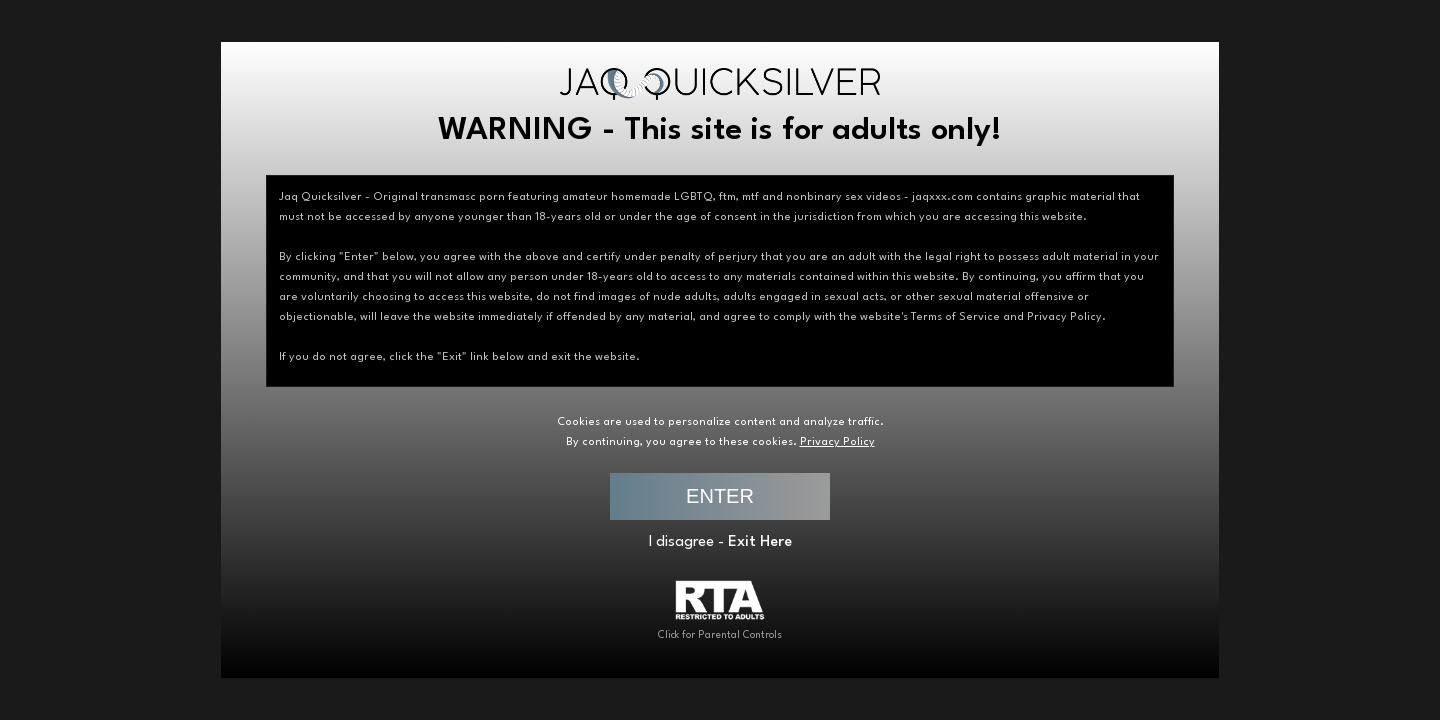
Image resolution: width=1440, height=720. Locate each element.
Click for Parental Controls (720, 610)
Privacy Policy (837, 442)
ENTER (720, 496)
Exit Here (760, 542)
